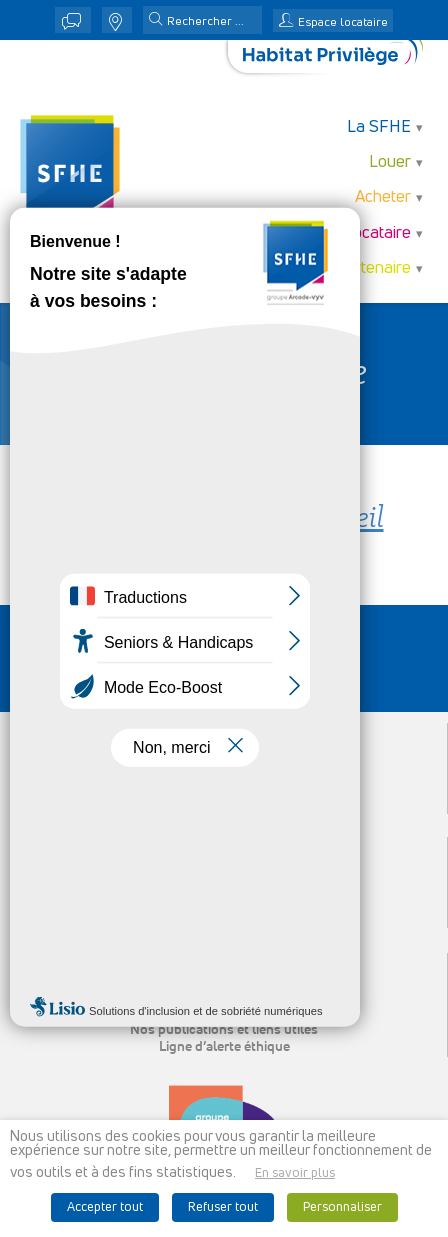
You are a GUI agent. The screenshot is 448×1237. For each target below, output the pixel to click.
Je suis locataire (353, 233)
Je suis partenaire (347, 268)
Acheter (383, 197)
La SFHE (379, 127)
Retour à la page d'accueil (224, 519)
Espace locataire (343, 23)
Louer (390, 162)
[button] (156, 21)
